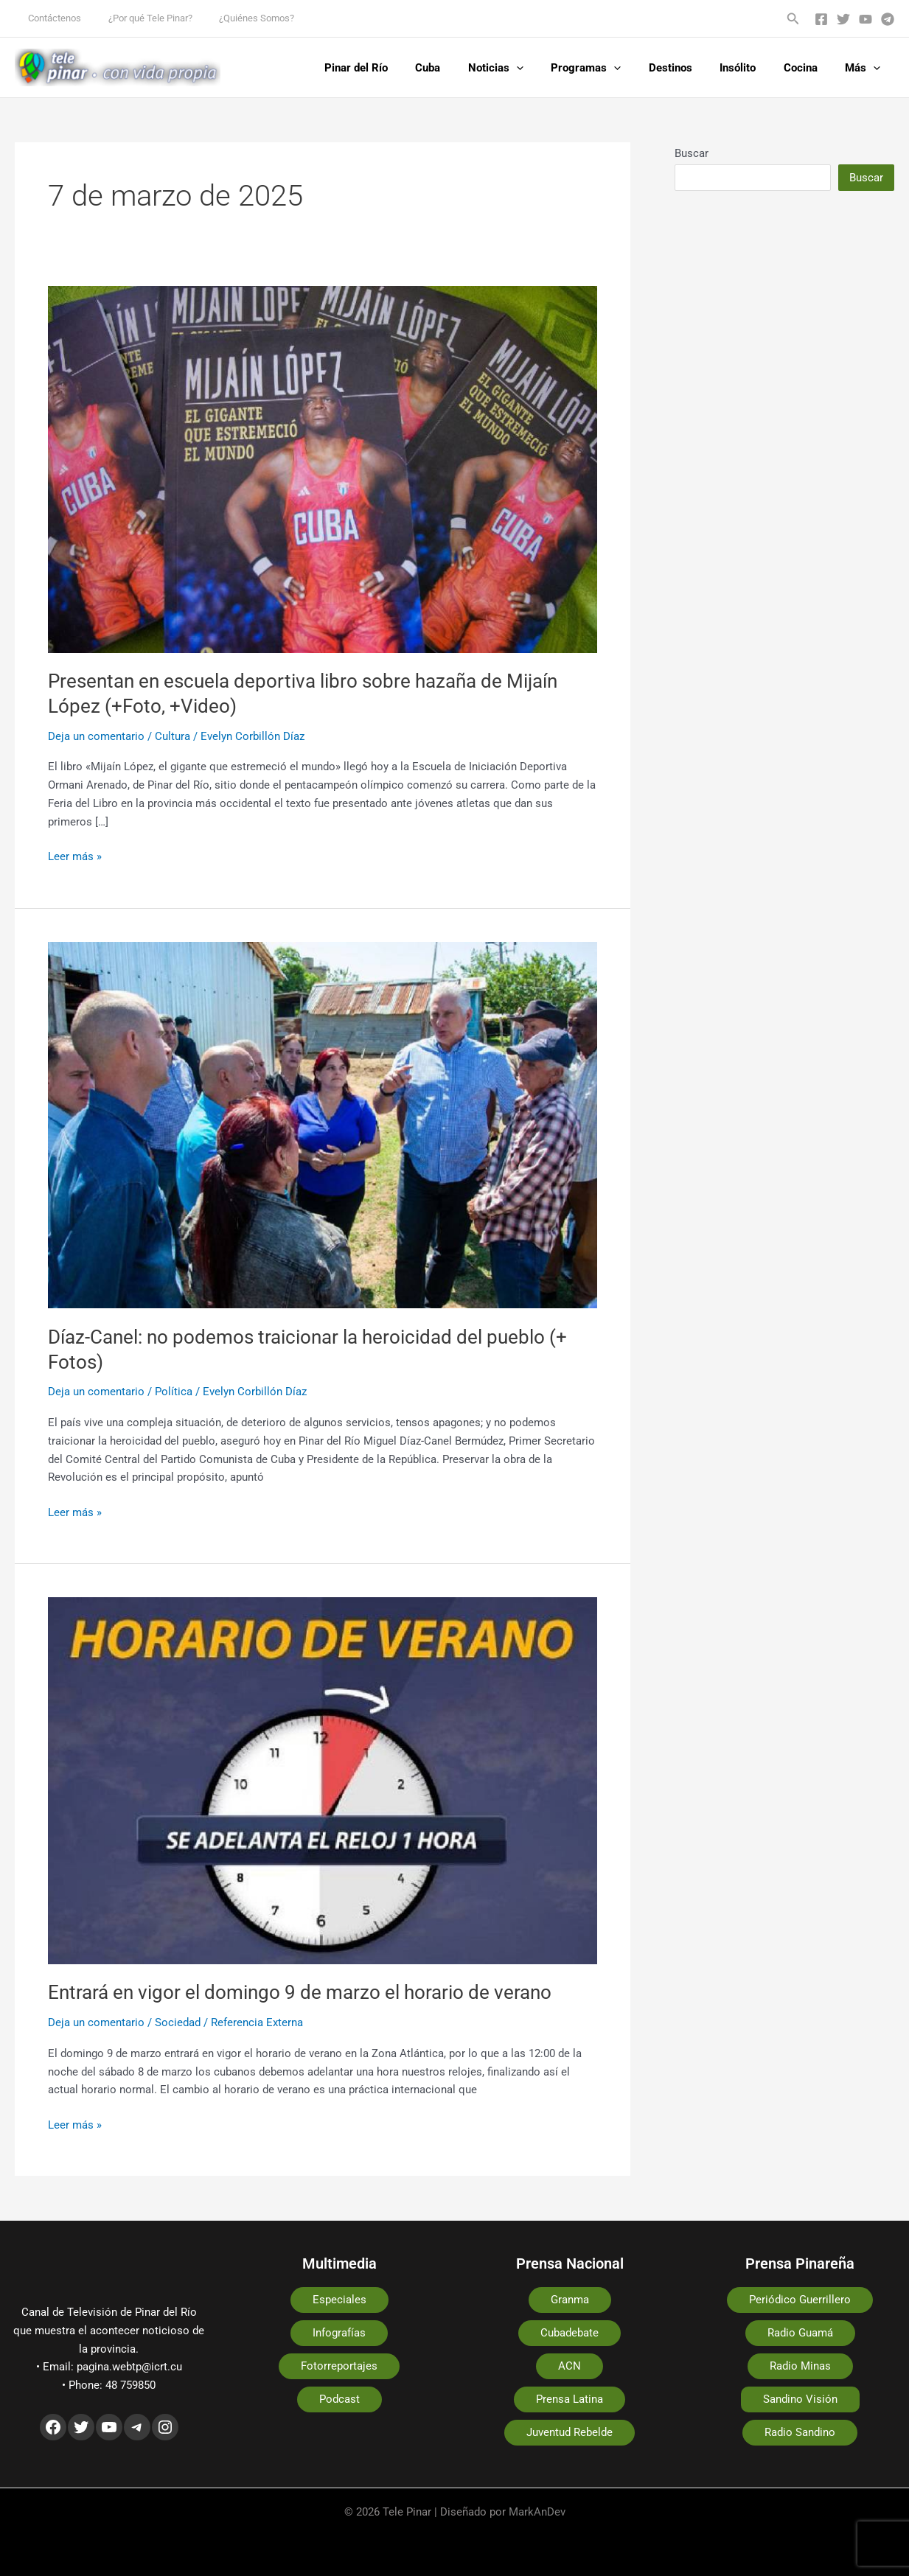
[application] (547, 67)
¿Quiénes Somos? (237, 18)
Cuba (463, 67)
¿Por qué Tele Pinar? (139, 18)
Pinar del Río (397, 67)
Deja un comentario (96, 736)
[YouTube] (865, 19)
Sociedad (178, 2022)
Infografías (339, 2332)
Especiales (339, 2299)
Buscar (691, 153)
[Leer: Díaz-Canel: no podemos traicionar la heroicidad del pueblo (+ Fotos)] (322, 1124)
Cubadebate (569, 2332)
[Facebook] (821, 19)
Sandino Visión (800, 2399)
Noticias (526, 67)
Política (173, 1391)
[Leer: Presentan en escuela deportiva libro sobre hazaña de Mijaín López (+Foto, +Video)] (322, 468)
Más (865, 67)
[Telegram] (887, 19)
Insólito (752, 67)
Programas (611, 67)
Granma (570, 2299)
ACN (569, 2366)
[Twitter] (843, 19)
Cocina (809, 67)
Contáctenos (50, 18)
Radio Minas (800, 2366)
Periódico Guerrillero (800, 2299)
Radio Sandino (800, 2432)
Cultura (172, 736)
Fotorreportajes (339, 2366)
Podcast (339, 2399)
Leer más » (75, 855)
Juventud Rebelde (569, 2432)
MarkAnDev (537, 2512)
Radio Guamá (800, 2332)
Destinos (689, 67)
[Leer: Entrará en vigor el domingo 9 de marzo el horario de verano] (322, 1780)
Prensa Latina (569, 2399)
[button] (793, 19)
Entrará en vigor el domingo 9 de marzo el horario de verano (299, 1992)
